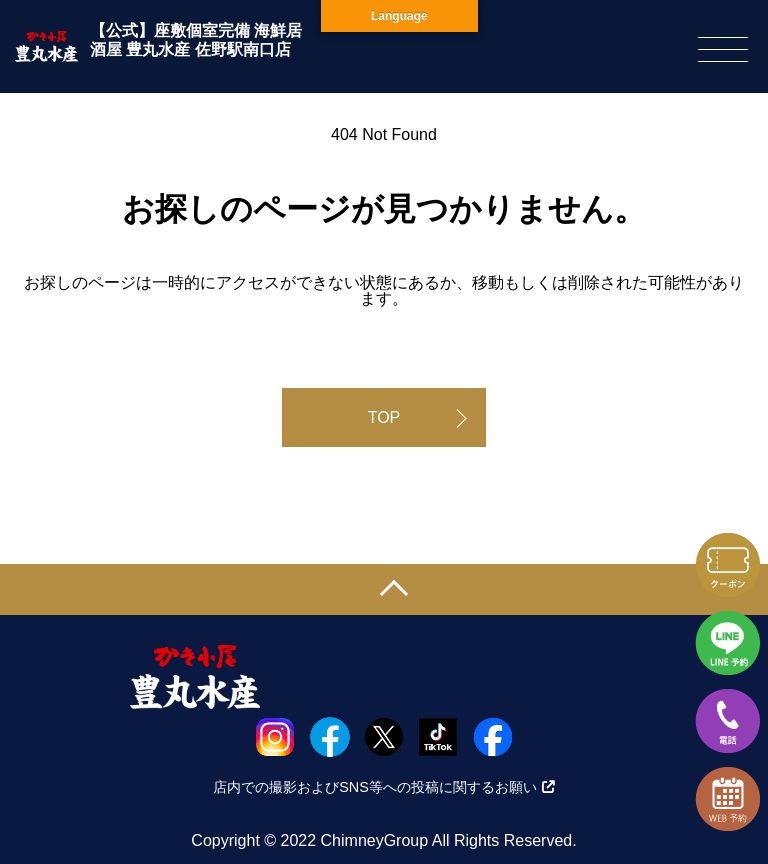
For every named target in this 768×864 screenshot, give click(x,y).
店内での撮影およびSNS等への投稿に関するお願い (384, 787)
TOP (384, 417)
